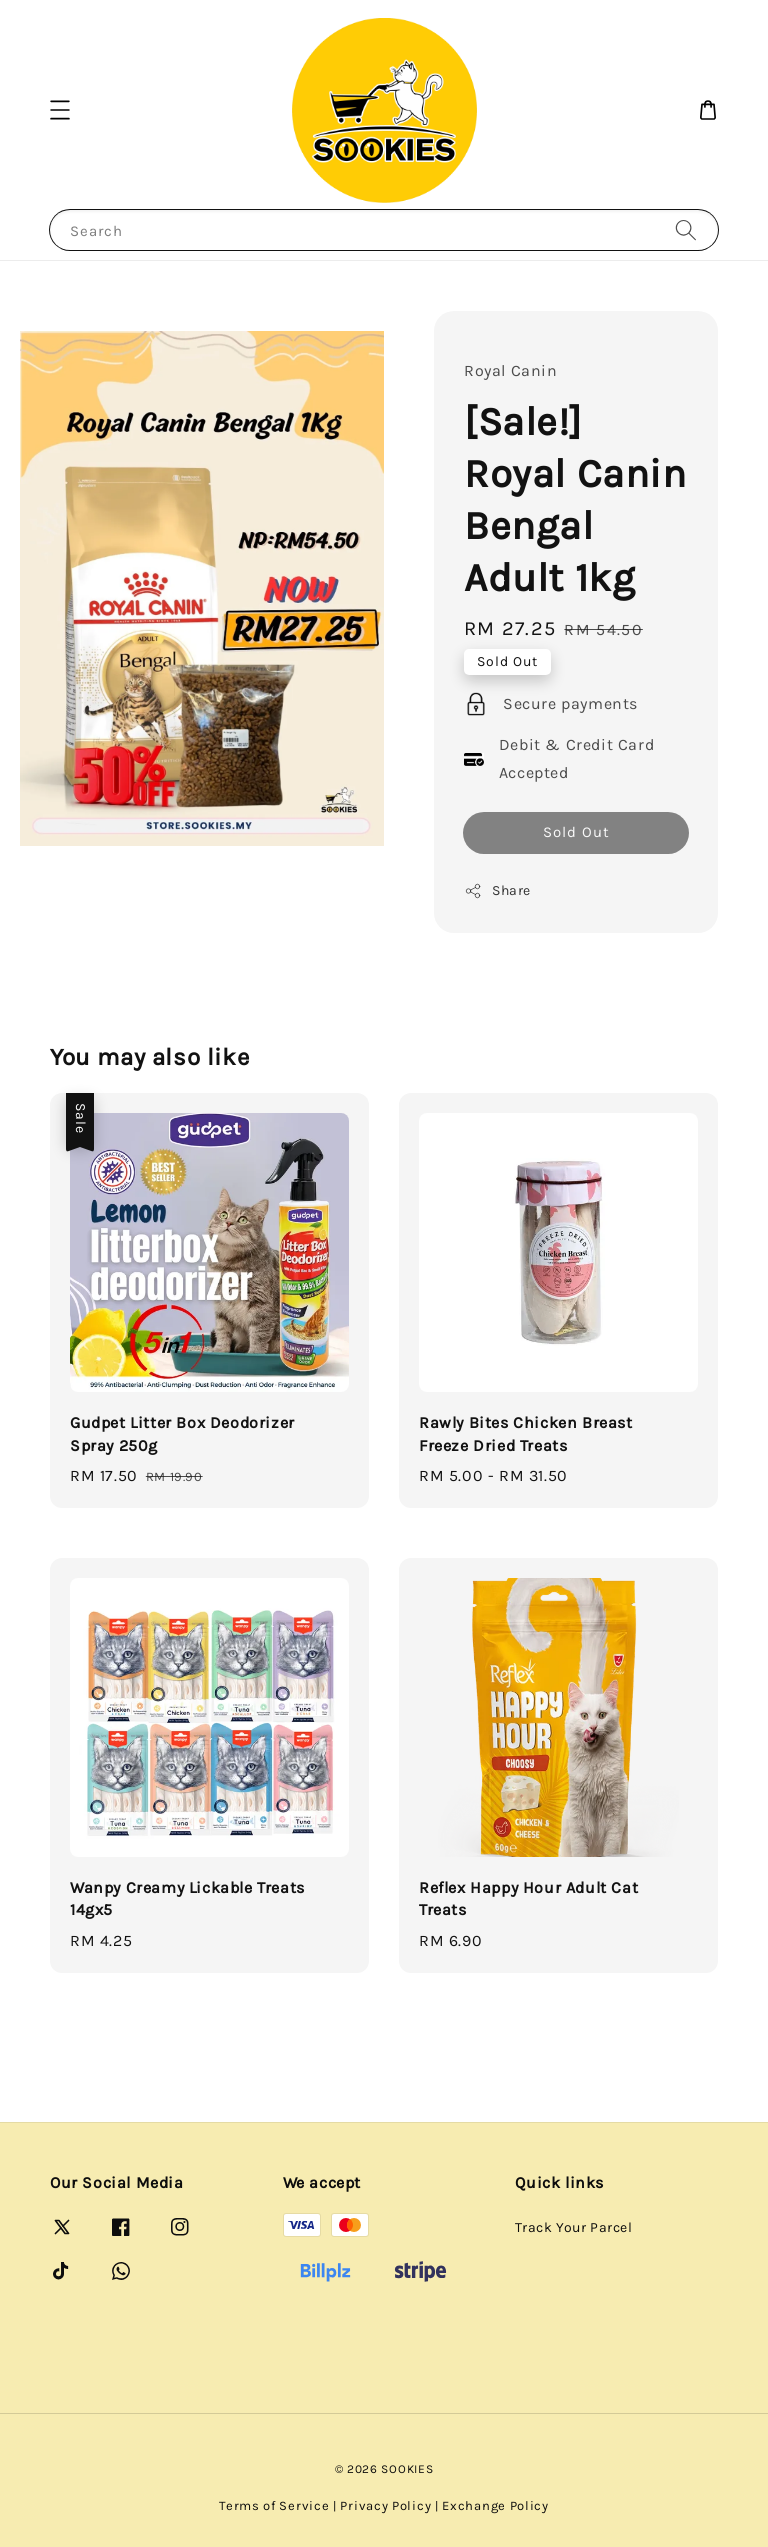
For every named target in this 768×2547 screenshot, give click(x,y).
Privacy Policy (385, 2505)
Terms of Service (274, 2505)
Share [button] (497, 891)
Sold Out (576, 832)
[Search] (686, 229)
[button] (60, 110)
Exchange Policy (495, 2505)
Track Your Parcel (573, 2227)
